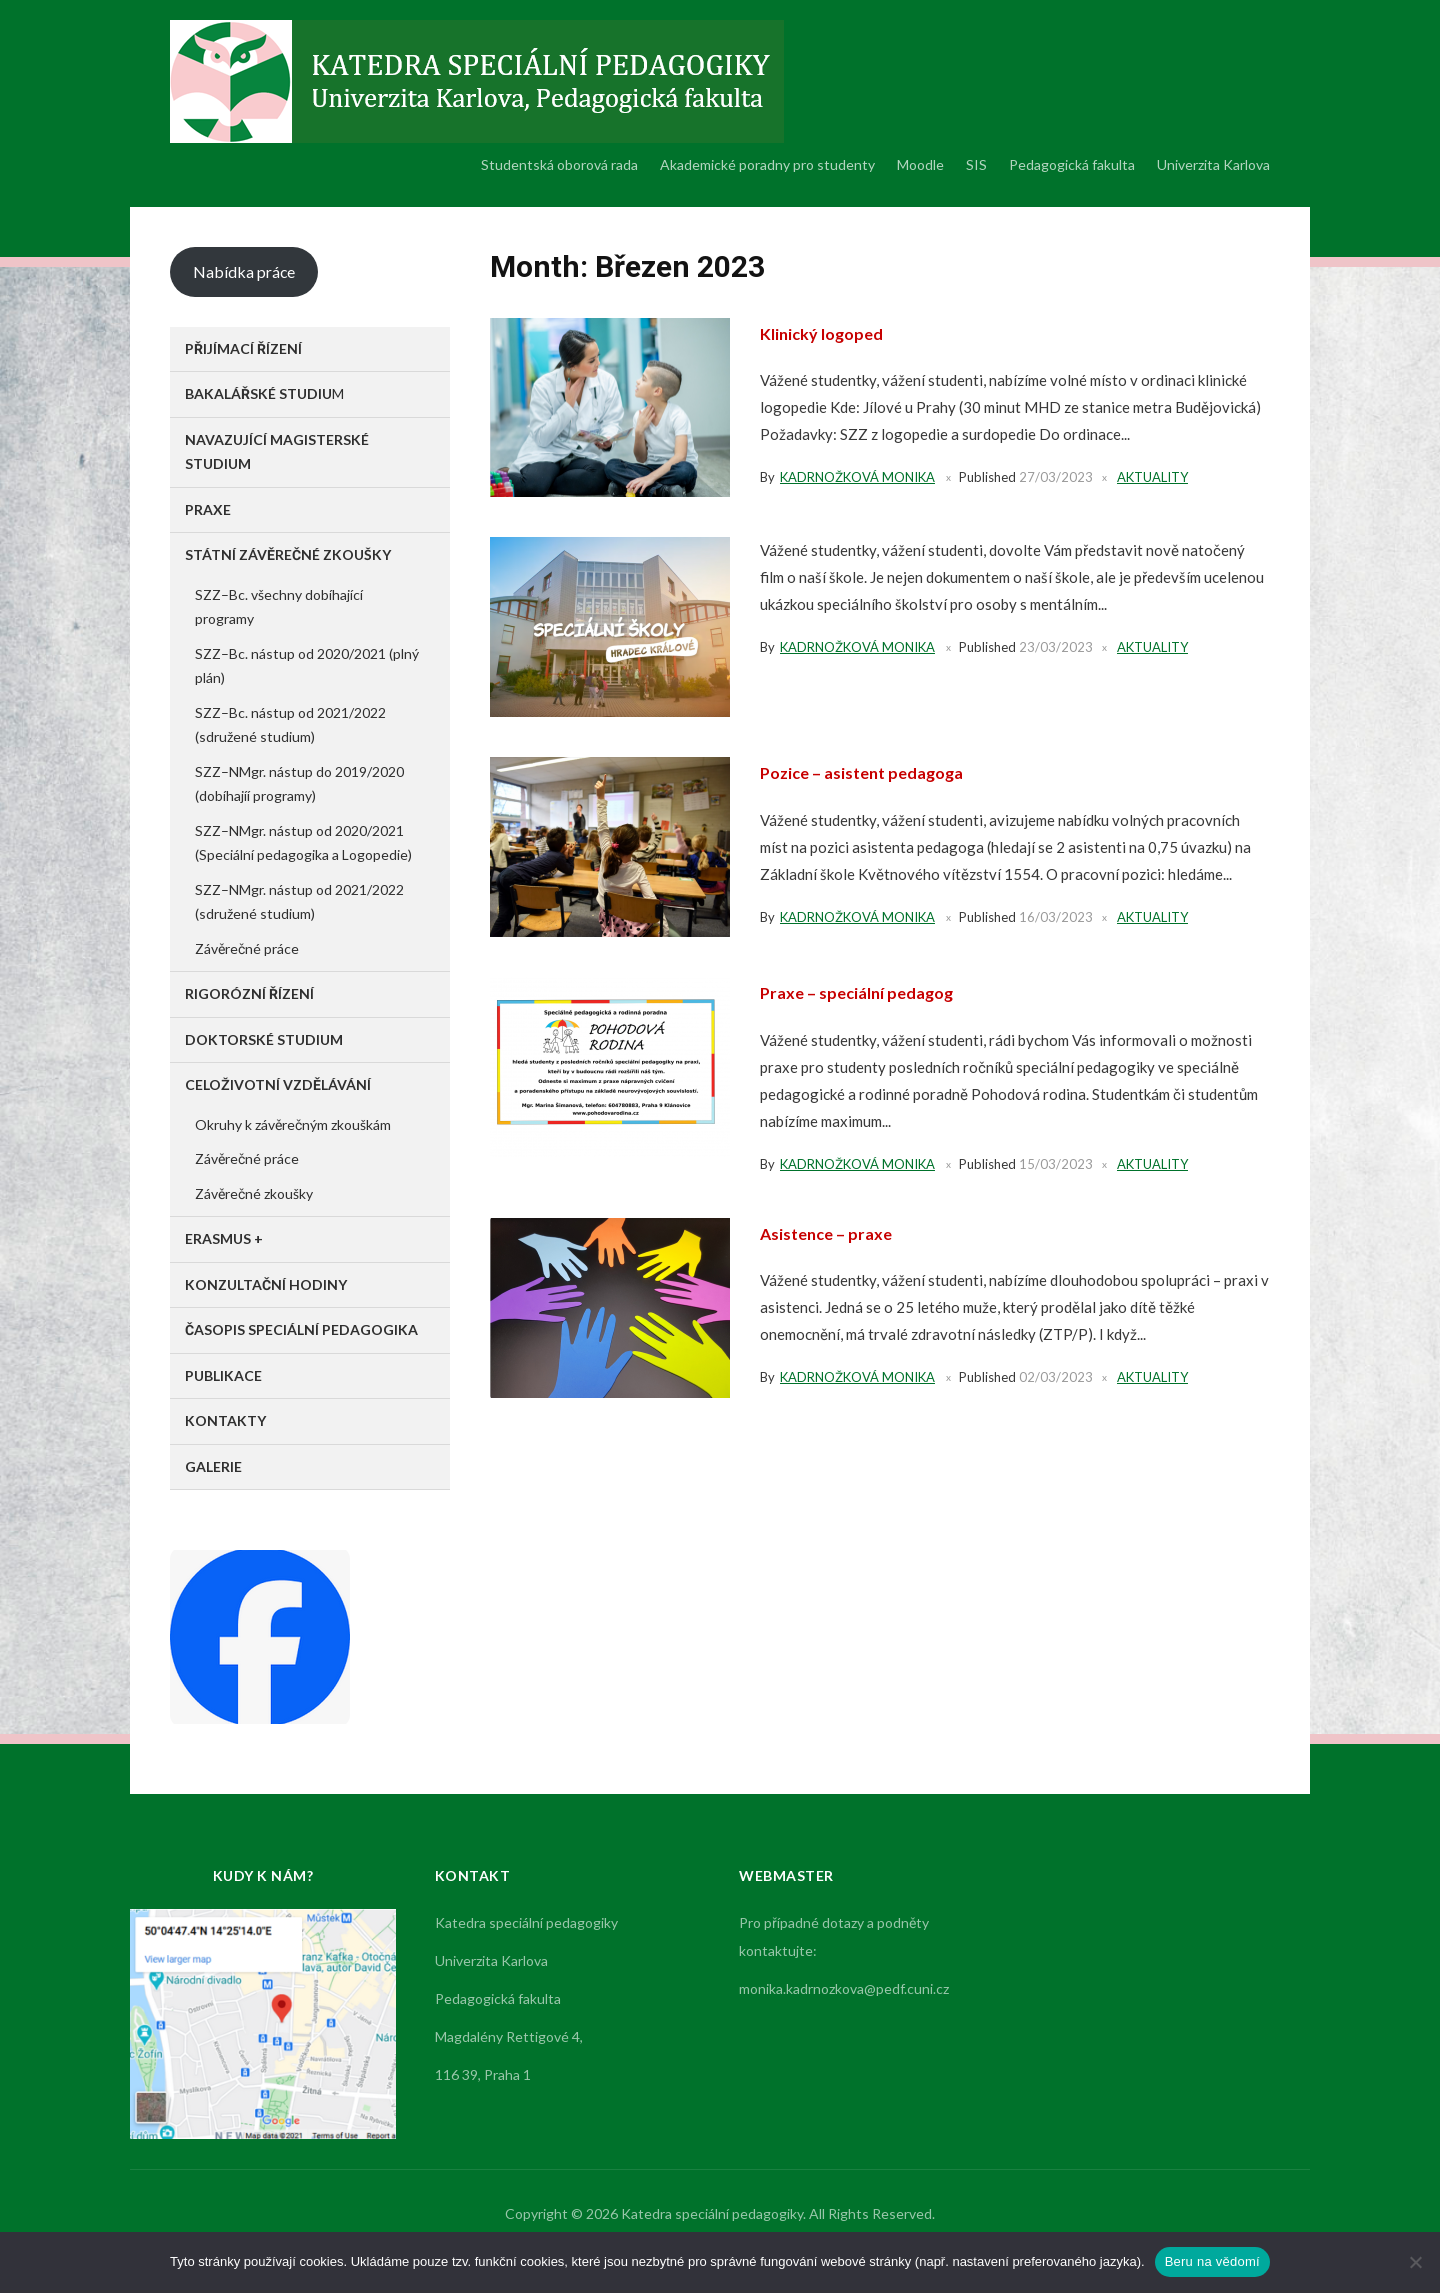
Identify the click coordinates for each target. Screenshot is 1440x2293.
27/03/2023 (1056, 477)
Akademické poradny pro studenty (767, 164)
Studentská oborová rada (559, 164)
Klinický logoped (828, 333)
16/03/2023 (1056, 917)
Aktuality (1152, 477)
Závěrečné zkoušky (254, 1193)
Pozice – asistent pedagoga (872, 772)
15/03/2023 (1056, 1164)
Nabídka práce (244, 271)
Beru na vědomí (1212, 2261)
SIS (976, 164)
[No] (1415, 2262)
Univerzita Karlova (1213, 164)
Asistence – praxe (831, 1233)
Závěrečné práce (247, 948)
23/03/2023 (1056, 647)
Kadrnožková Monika (857, 477)
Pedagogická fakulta (1072, 164)
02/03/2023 (1056, 1377)
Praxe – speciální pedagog (865, 992)
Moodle (920, 164)
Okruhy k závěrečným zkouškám (293, 1124)
